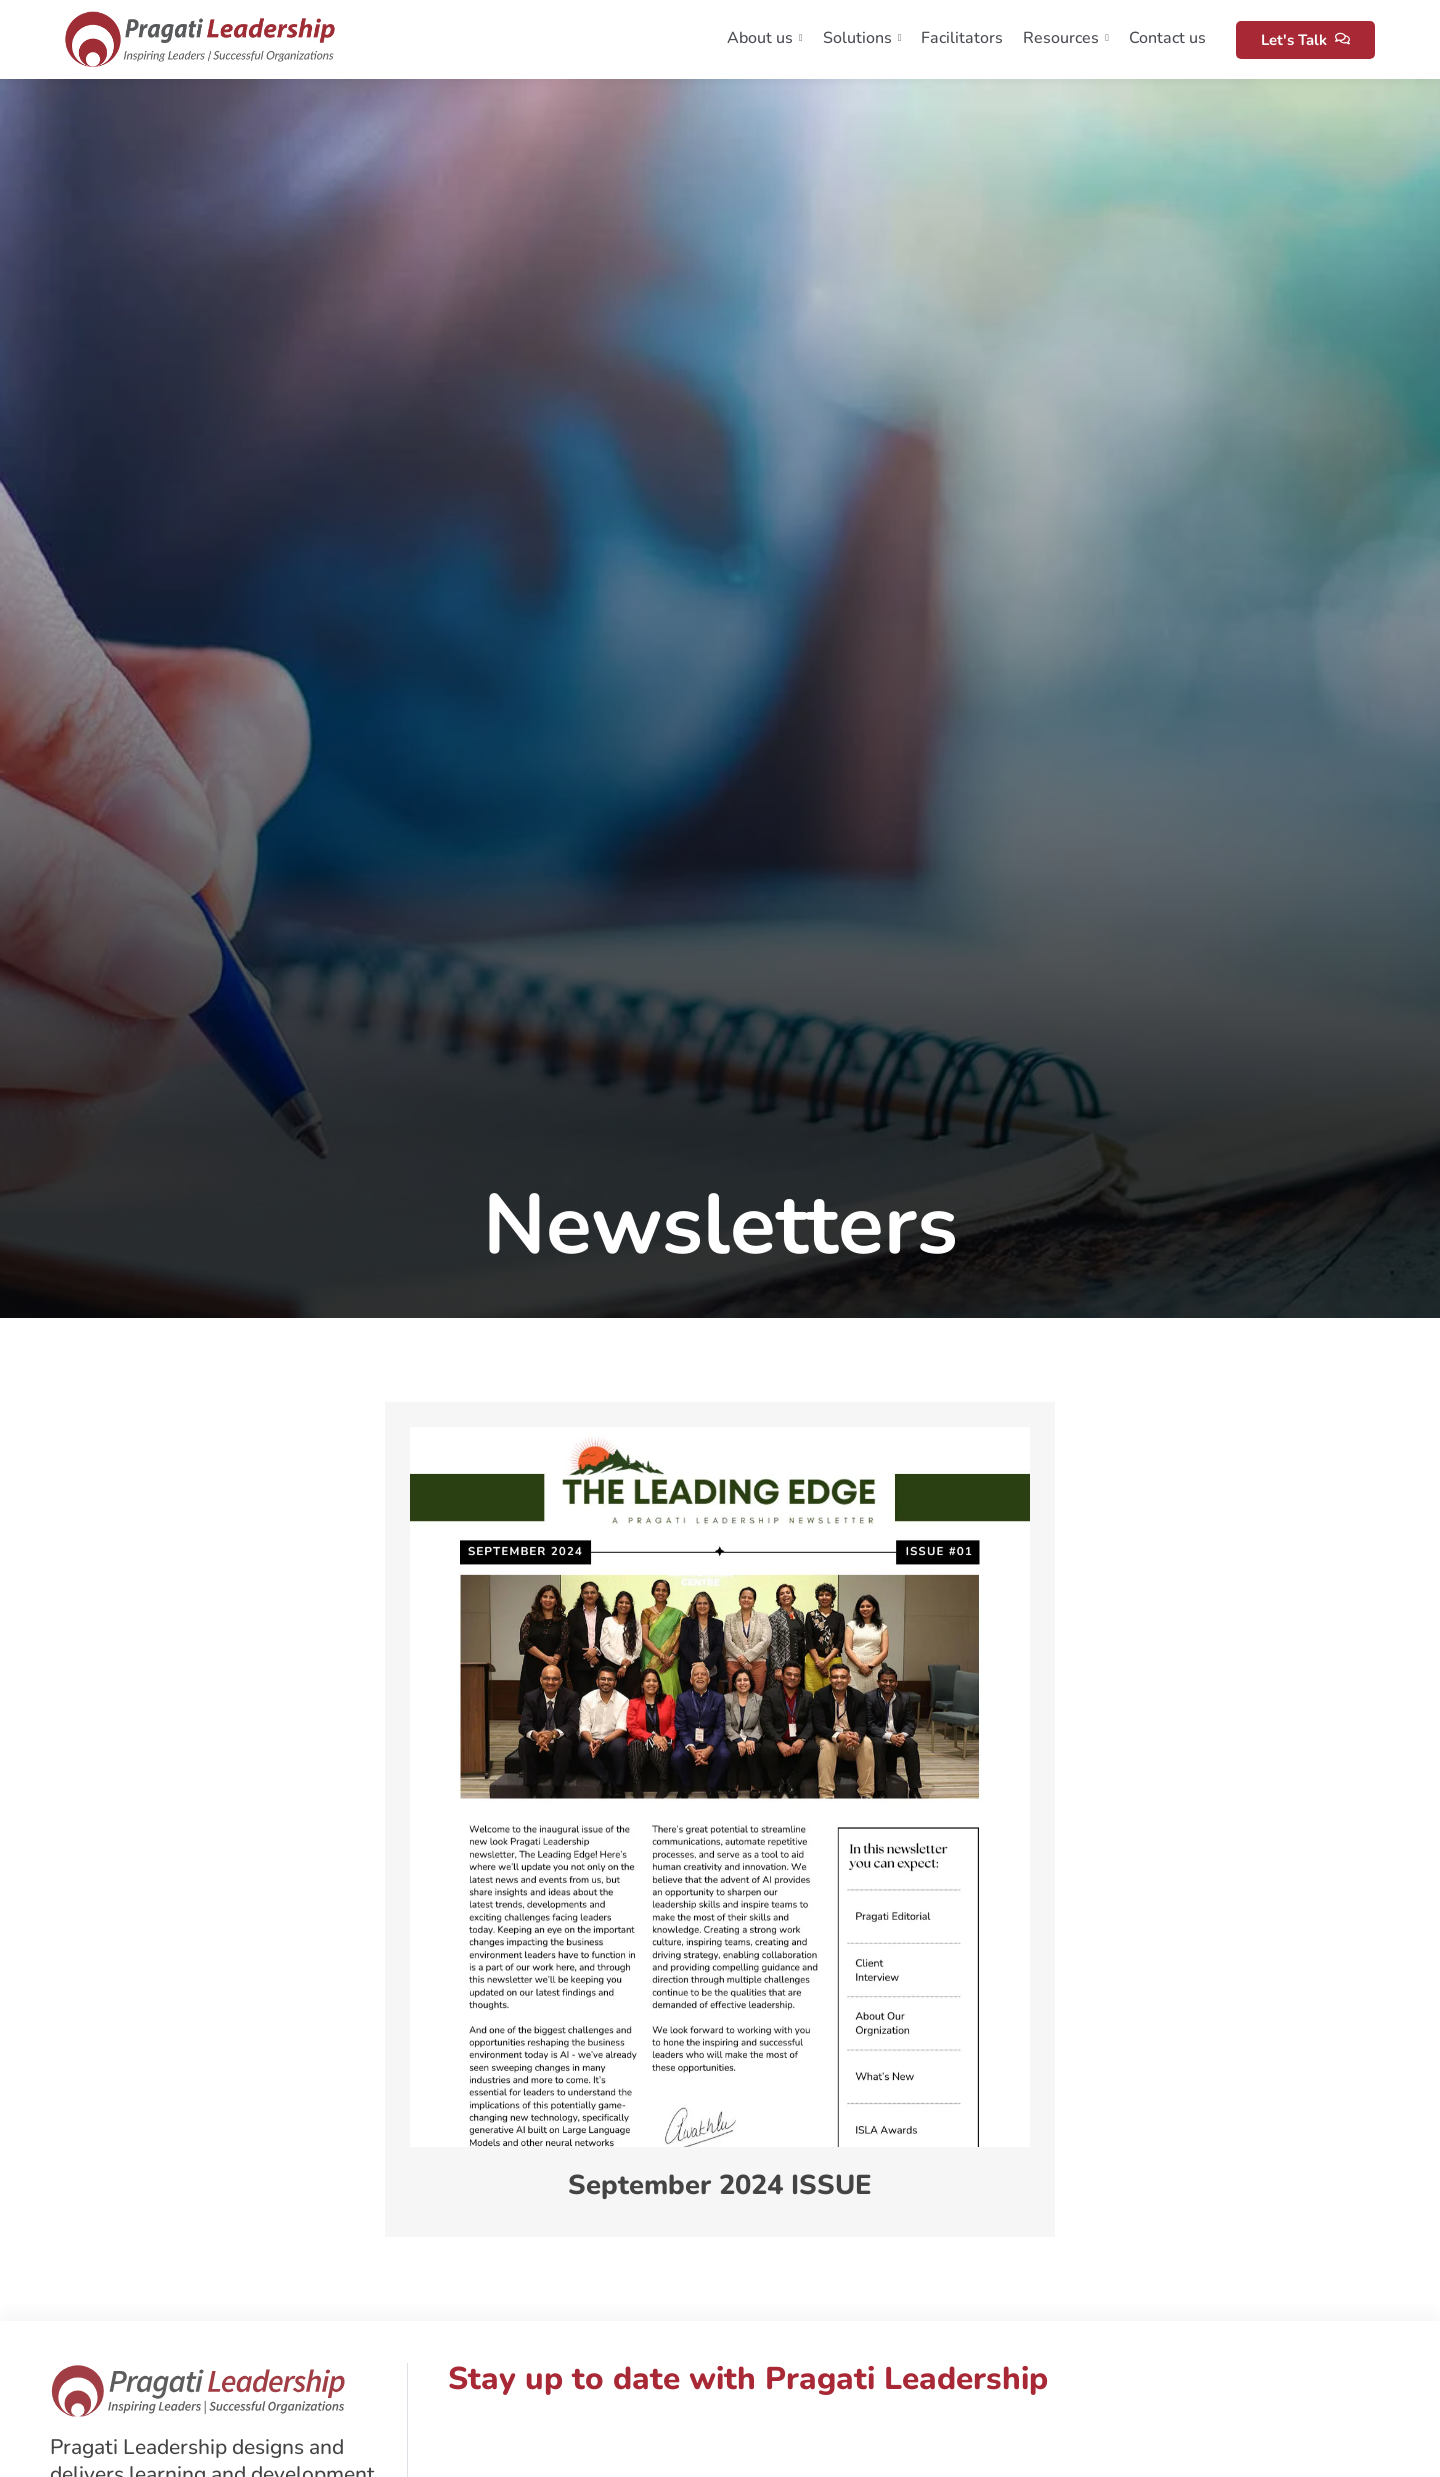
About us (765, 38)
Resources (1066, 38)
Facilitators (962, 38)
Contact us (1167, 38)
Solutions (862, 38)
